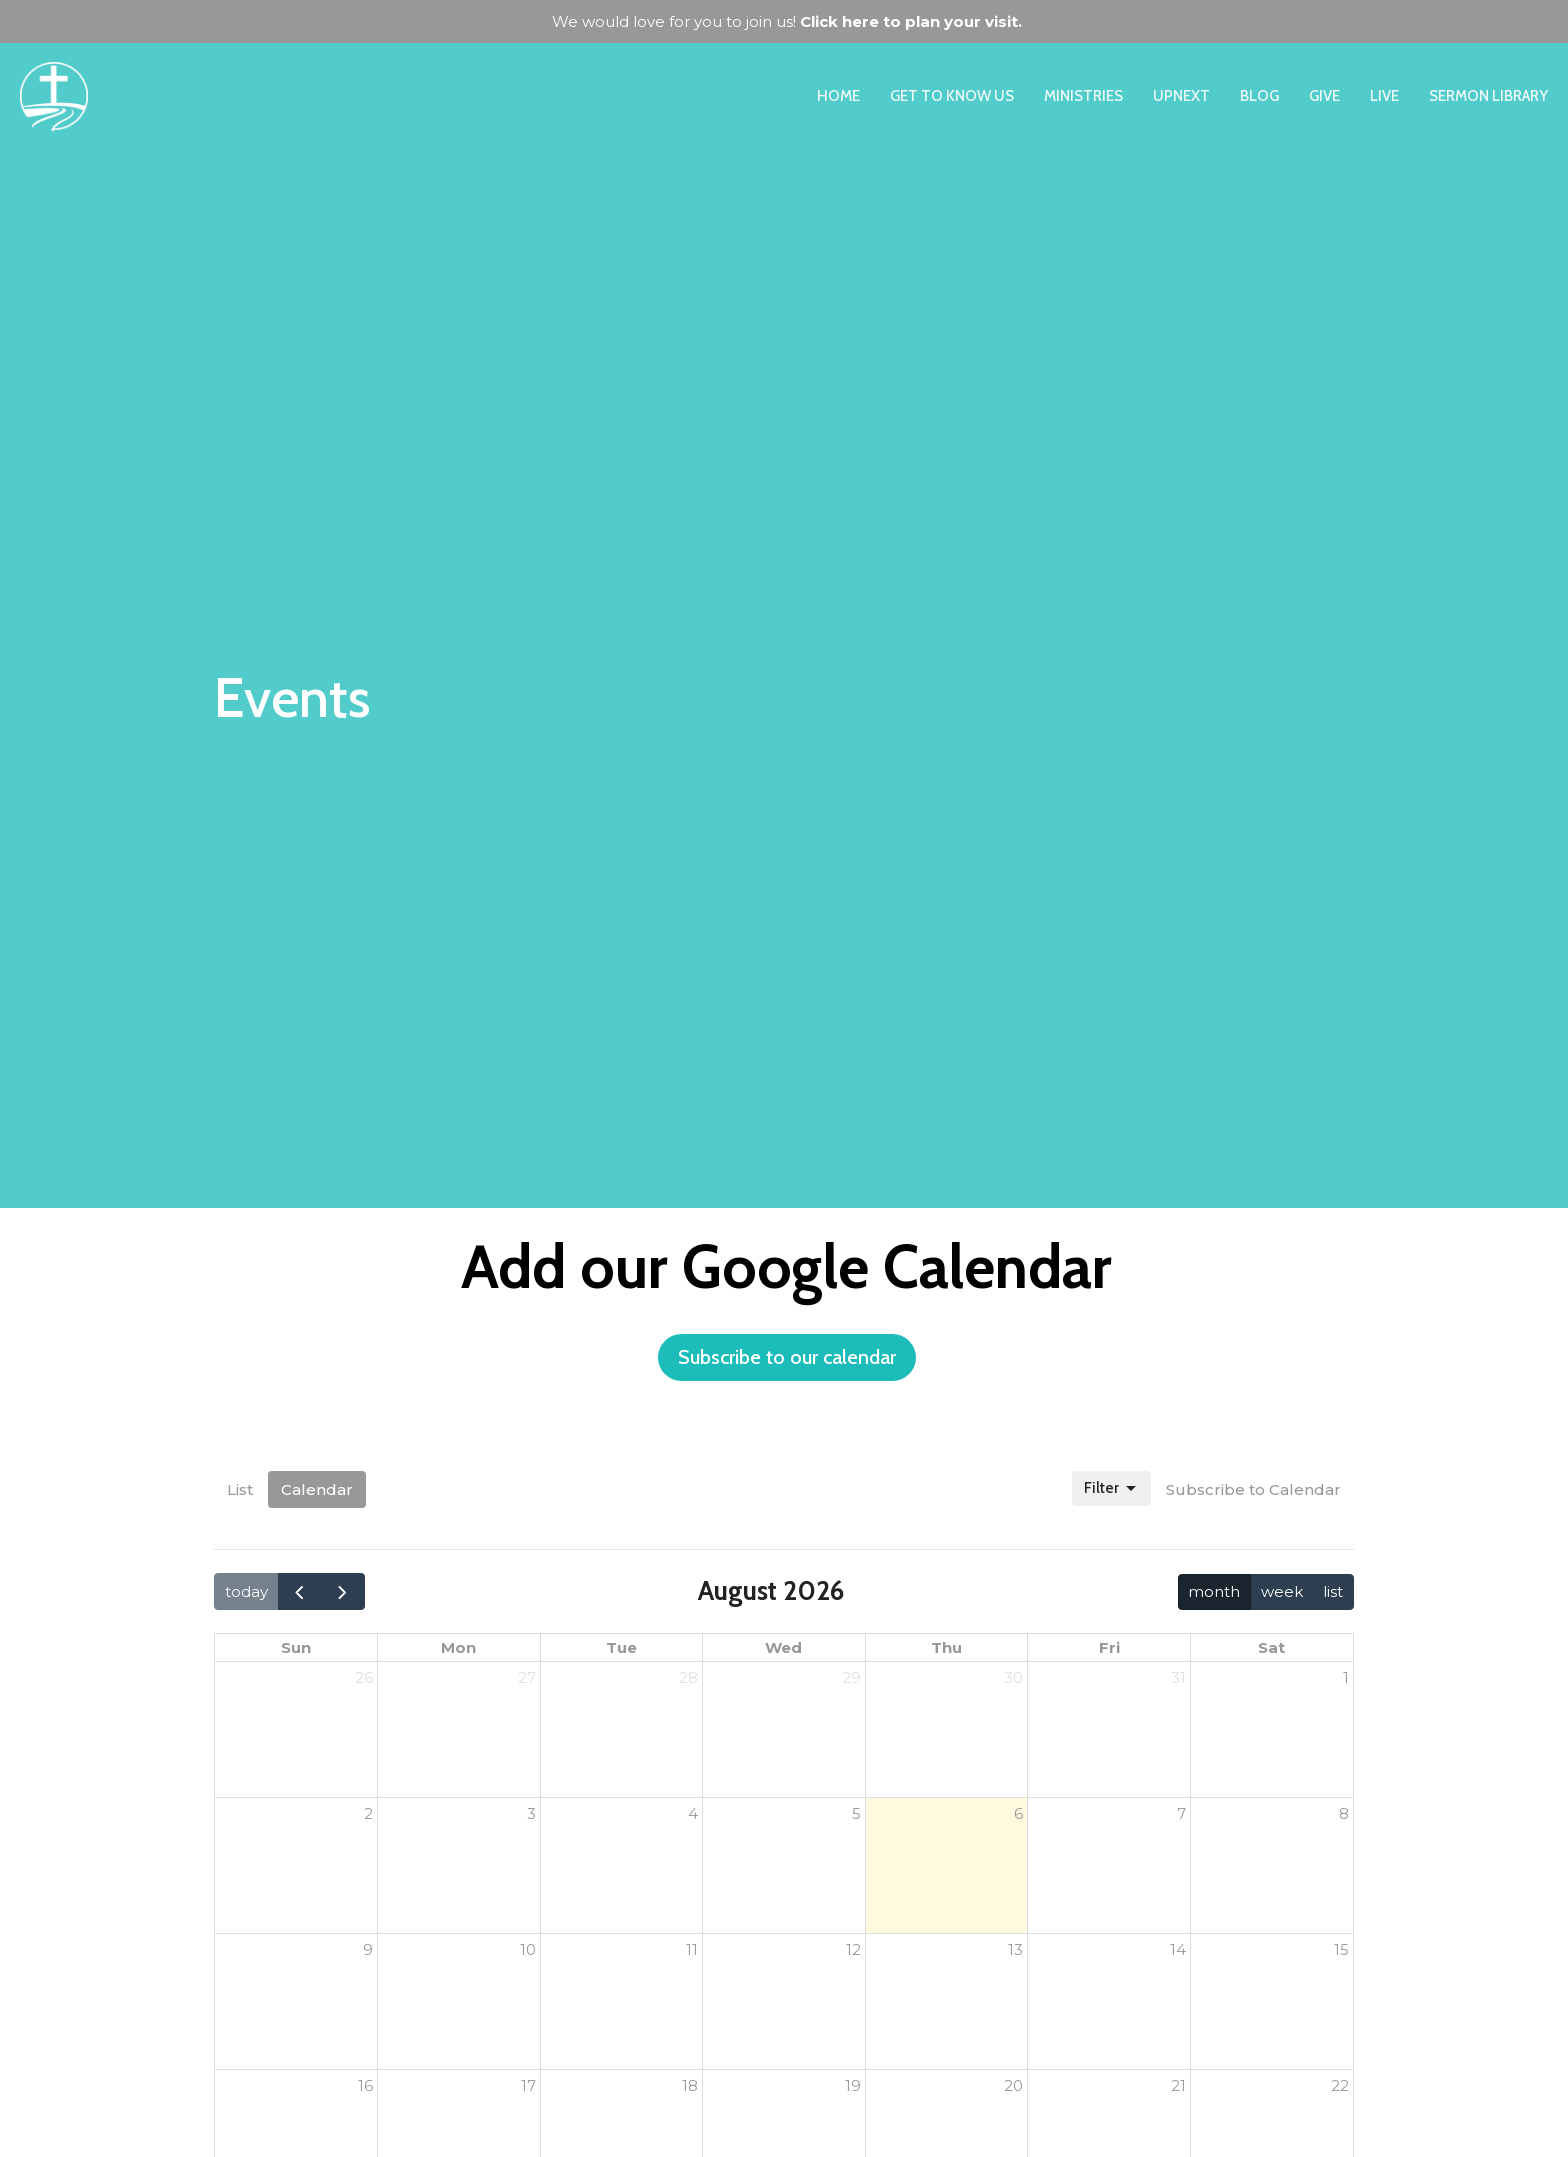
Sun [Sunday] (296, 1647)
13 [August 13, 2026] (1015, 1949)
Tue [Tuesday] (621, 1647)
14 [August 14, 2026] (1178, 1949)
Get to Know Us (952, 96)
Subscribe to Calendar (1253, 1489)
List (240, 1489)
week (1282, 1591)
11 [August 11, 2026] (692, 1949)
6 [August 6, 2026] (1018, 1813)
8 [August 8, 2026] (1344, 1813)
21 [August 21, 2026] (1178, 2085)
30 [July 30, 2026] (1013, 1677)
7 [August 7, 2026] (1181, 1813)
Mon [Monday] (458, 1647)
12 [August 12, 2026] (853, 1949)
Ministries (1083, 96)
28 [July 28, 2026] (688, 1677)
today (246, 1591)
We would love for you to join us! (787, 21)
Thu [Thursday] (946, 1647)
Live (1384, 96)
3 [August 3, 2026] (531, 1813)
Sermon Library (1488, 96)
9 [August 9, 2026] (368, 1949)
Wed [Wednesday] (783, 1647)
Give (1324, 96)
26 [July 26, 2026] (364, 1677)
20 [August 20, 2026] (1013, 2085)
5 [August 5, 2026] (856, 1813)
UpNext (1181, 96)
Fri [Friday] (1109, 1647)
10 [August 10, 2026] (528, 1949)
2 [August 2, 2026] (368, 1813)
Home (838, 96)
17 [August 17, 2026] (528, 2085)
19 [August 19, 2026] (853, 2085)
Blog (1259, 96)
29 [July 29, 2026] (851, 1677)
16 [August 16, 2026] (365, 2085)
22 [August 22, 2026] (1340, 2085)
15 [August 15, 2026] (1341, 1949)
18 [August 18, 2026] (690, 2085)
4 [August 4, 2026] (693, 1813)
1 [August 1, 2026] (1346, 1677)
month (1214, 1591)
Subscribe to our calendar (787, 1357)
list (1333, 1591)
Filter (1111, 1489)
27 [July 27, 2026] (527, 1677)
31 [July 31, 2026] (1178, 1677)
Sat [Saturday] (1271, 1647)
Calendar (317, 1489)
